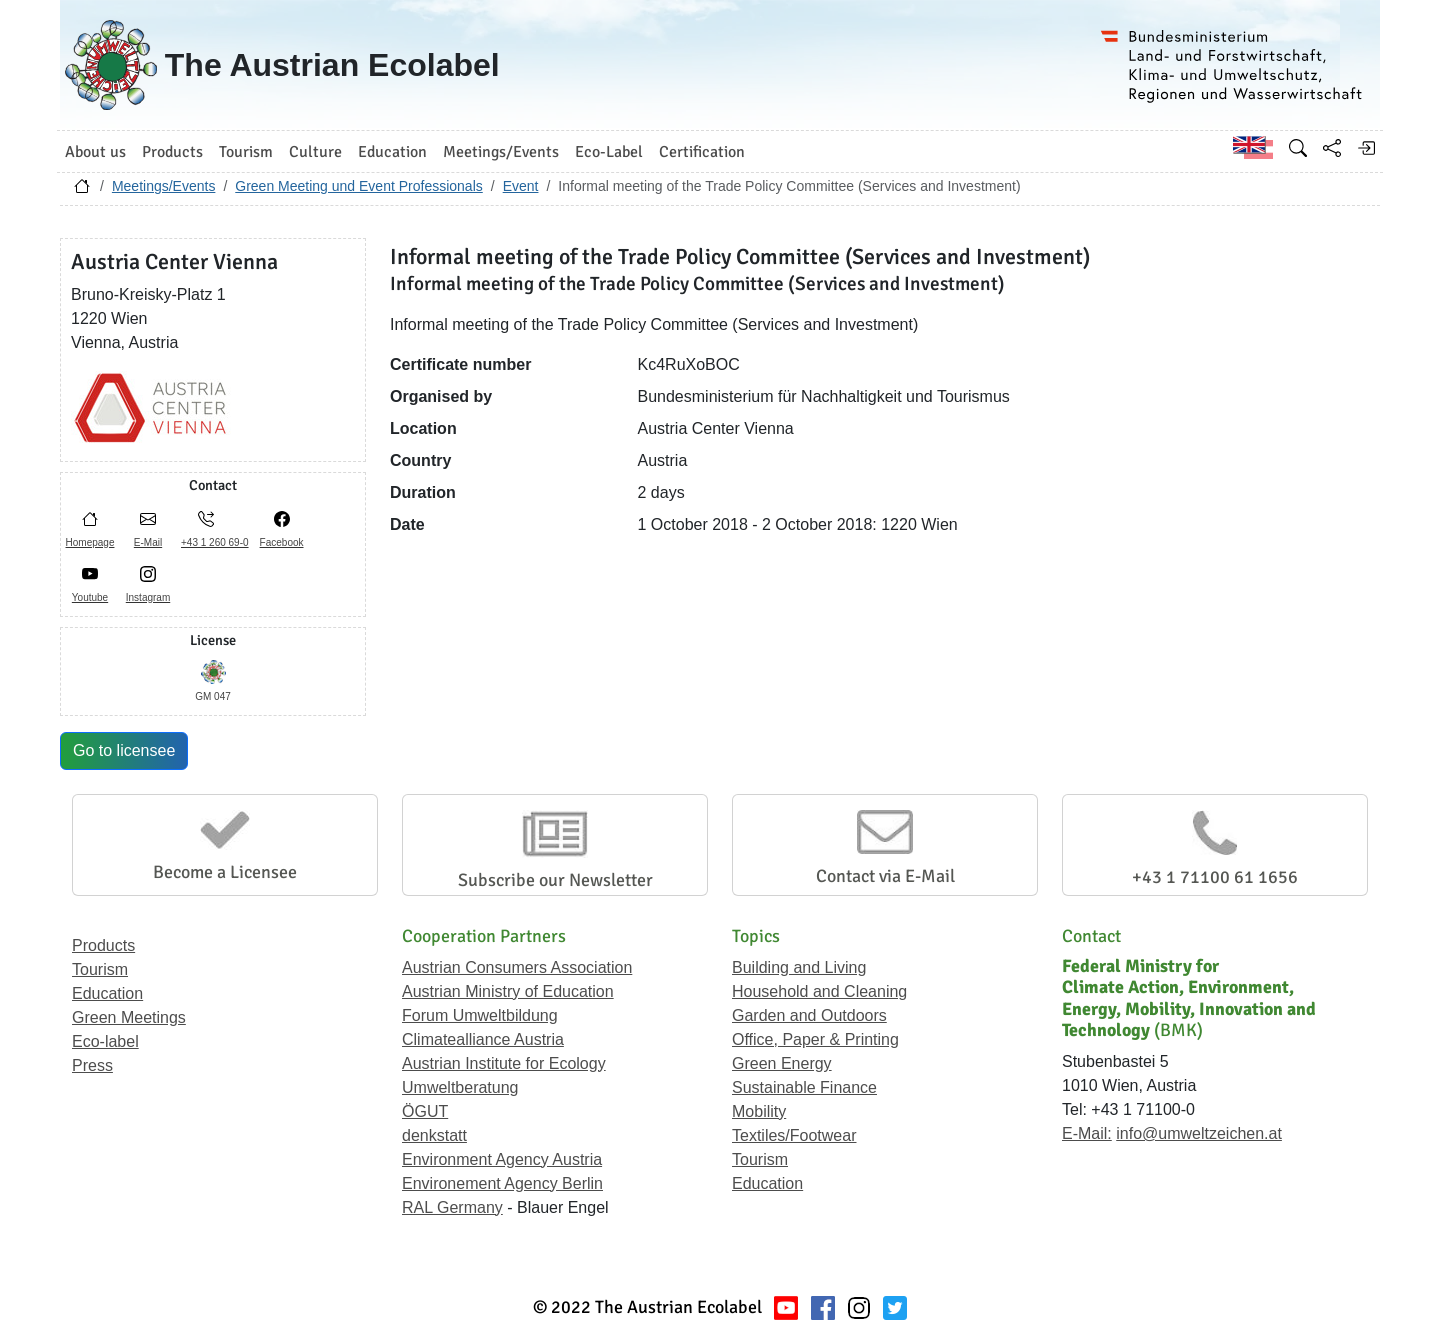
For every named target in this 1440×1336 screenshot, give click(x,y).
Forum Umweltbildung (480, 1015)
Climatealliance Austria (483, 1039)
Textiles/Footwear (794, 1135)
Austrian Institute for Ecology (504, 1063)
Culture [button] (315, 152)
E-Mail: (1087, 1133)
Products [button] (172, 152)
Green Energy (782, 1063)
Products (103, 945)
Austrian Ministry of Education (508, 991)
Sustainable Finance (804, 1087)
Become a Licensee (225, 872)
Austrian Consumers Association (517, 967)
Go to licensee (124, 750)
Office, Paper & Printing (815, 1039)
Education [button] (392, 152)
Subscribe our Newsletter (555, 880)
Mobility (759, 1111)
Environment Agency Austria (502, 1159)
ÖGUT (425, 1111)
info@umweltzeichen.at (1199, 1133)
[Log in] (1366, 148)
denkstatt (434, 1135)
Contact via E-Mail (885, 876)
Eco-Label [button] (609, 152)
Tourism (100, 969)
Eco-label (105, 1041)
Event (521, 186)
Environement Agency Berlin (502, 1183)
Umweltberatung (460, 1087)
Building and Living (799, 967)
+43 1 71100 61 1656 (1215, 877)
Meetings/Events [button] (501, 152)
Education (107, 993)
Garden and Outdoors (809, 1015)
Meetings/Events (164, 186)
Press (92, 1065)
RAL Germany (452, 1207)
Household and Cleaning (819, 991)
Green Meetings (129, 1017)
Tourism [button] (246, 152)
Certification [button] (702, 152)
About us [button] (95, 152)
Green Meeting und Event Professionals (358, 186)
